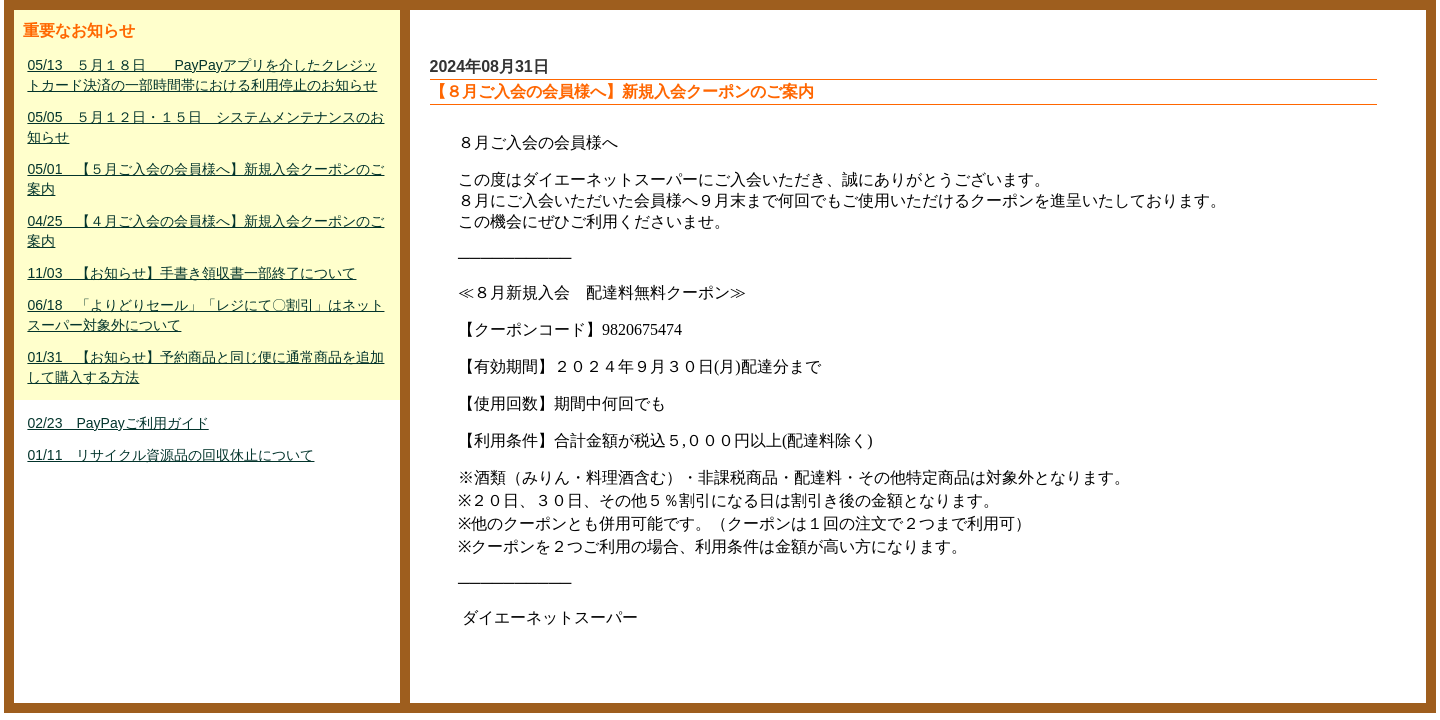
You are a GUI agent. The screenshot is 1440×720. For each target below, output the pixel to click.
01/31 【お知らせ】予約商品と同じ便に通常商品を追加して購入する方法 (205, 367)
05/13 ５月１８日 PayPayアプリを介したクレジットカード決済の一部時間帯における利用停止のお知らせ (202, 75)
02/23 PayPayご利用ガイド (117, 423)
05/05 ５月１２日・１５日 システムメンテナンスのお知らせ (205, 127)
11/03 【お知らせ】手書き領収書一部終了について (191, 273)
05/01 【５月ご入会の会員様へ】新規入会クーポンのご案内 (205, 179)
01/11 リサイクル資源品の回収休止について (170, 455)
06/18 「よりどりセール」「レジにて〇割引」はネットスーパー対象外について (205, 315)
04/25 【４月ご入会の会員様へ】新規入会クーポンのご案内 (205, 231)
